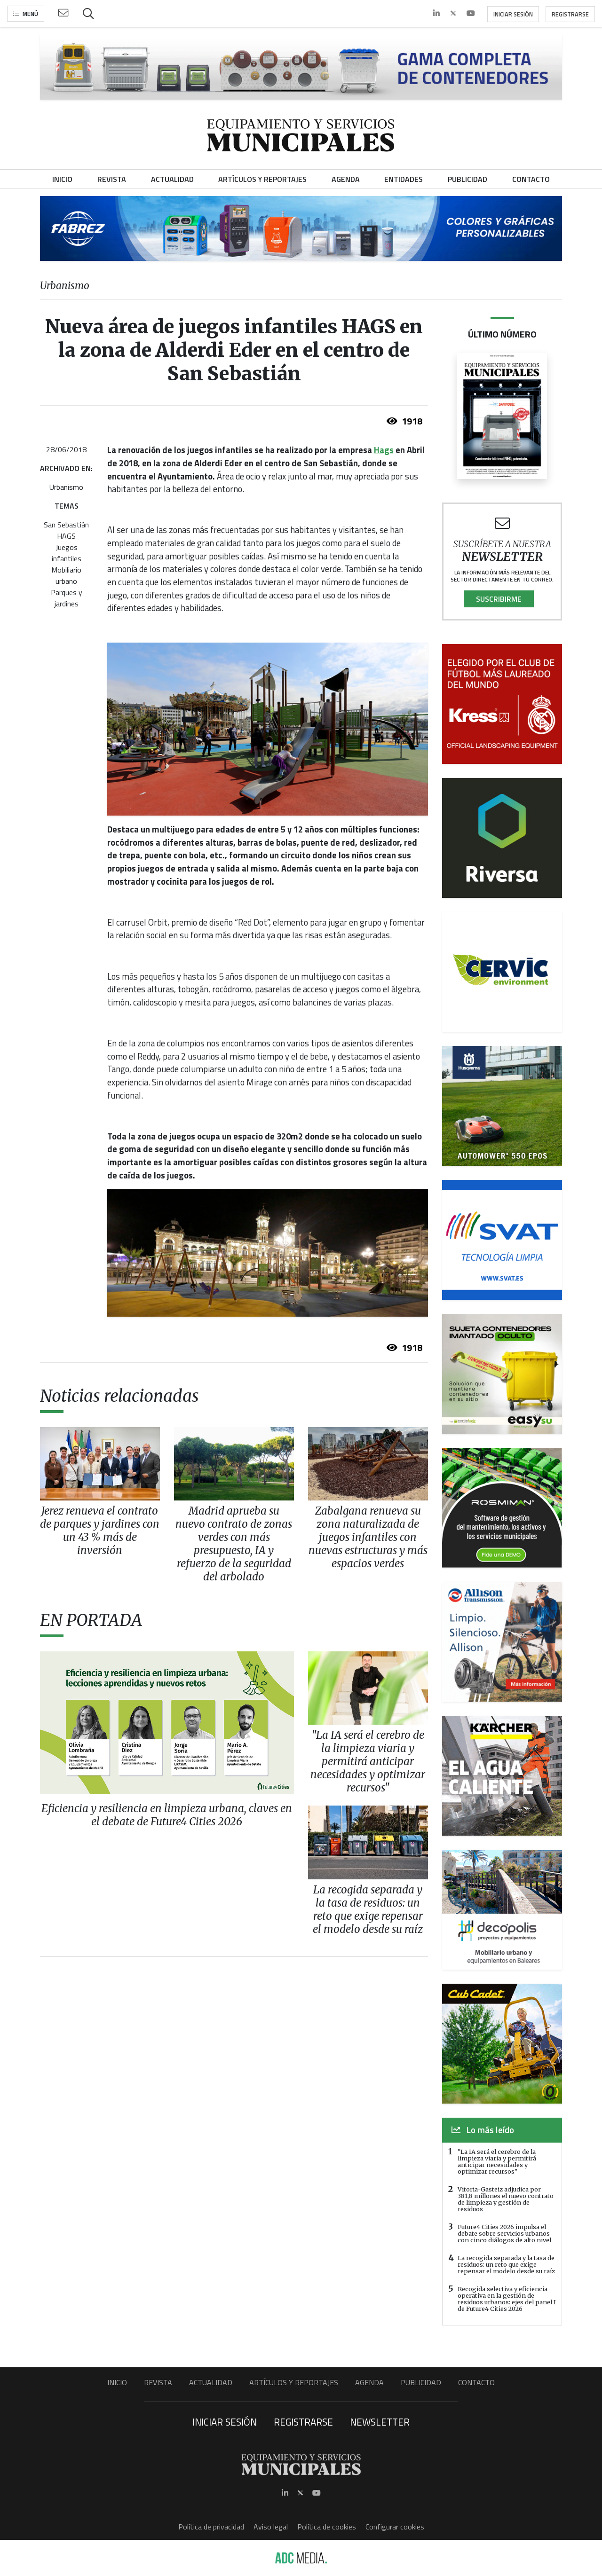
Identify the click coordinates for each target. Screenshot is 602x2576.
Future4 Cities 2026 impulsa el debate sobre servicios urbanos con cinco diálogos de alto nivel (504, 2233)
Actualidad (210, 2382)
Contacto (476, 2382)
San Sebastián (66, 524)
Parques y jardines (66, 598)
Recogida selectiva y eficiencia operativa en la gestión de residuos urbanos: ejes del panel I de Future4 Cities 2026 (507, 2298)
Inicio (117, 2382)
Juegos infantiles (66, 553)
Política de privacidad (211, 2526)
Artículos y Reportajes (293, 2382)
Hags (384, 449)
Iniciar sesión (513, 14)
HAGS (66, 536)
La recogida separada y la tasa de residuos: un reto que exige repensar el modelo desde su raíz (506, 2264)
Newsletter (380, 2421)
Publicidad (421, 2382)
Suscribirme (499, 599)
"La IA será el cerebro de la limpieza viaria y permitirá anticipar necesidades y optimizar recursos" (497, 2161)
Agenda (369, 2382)
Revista (158, 2382)
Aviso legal (270, 2526)
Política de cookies (326, 2526)
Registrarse (570, 14)
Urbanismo (66, 487)
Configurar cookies (394, 2526)
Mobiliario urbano (66, 575)
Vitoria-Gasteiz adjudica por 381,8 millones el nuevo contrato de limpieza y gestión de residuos (506, 2199)
